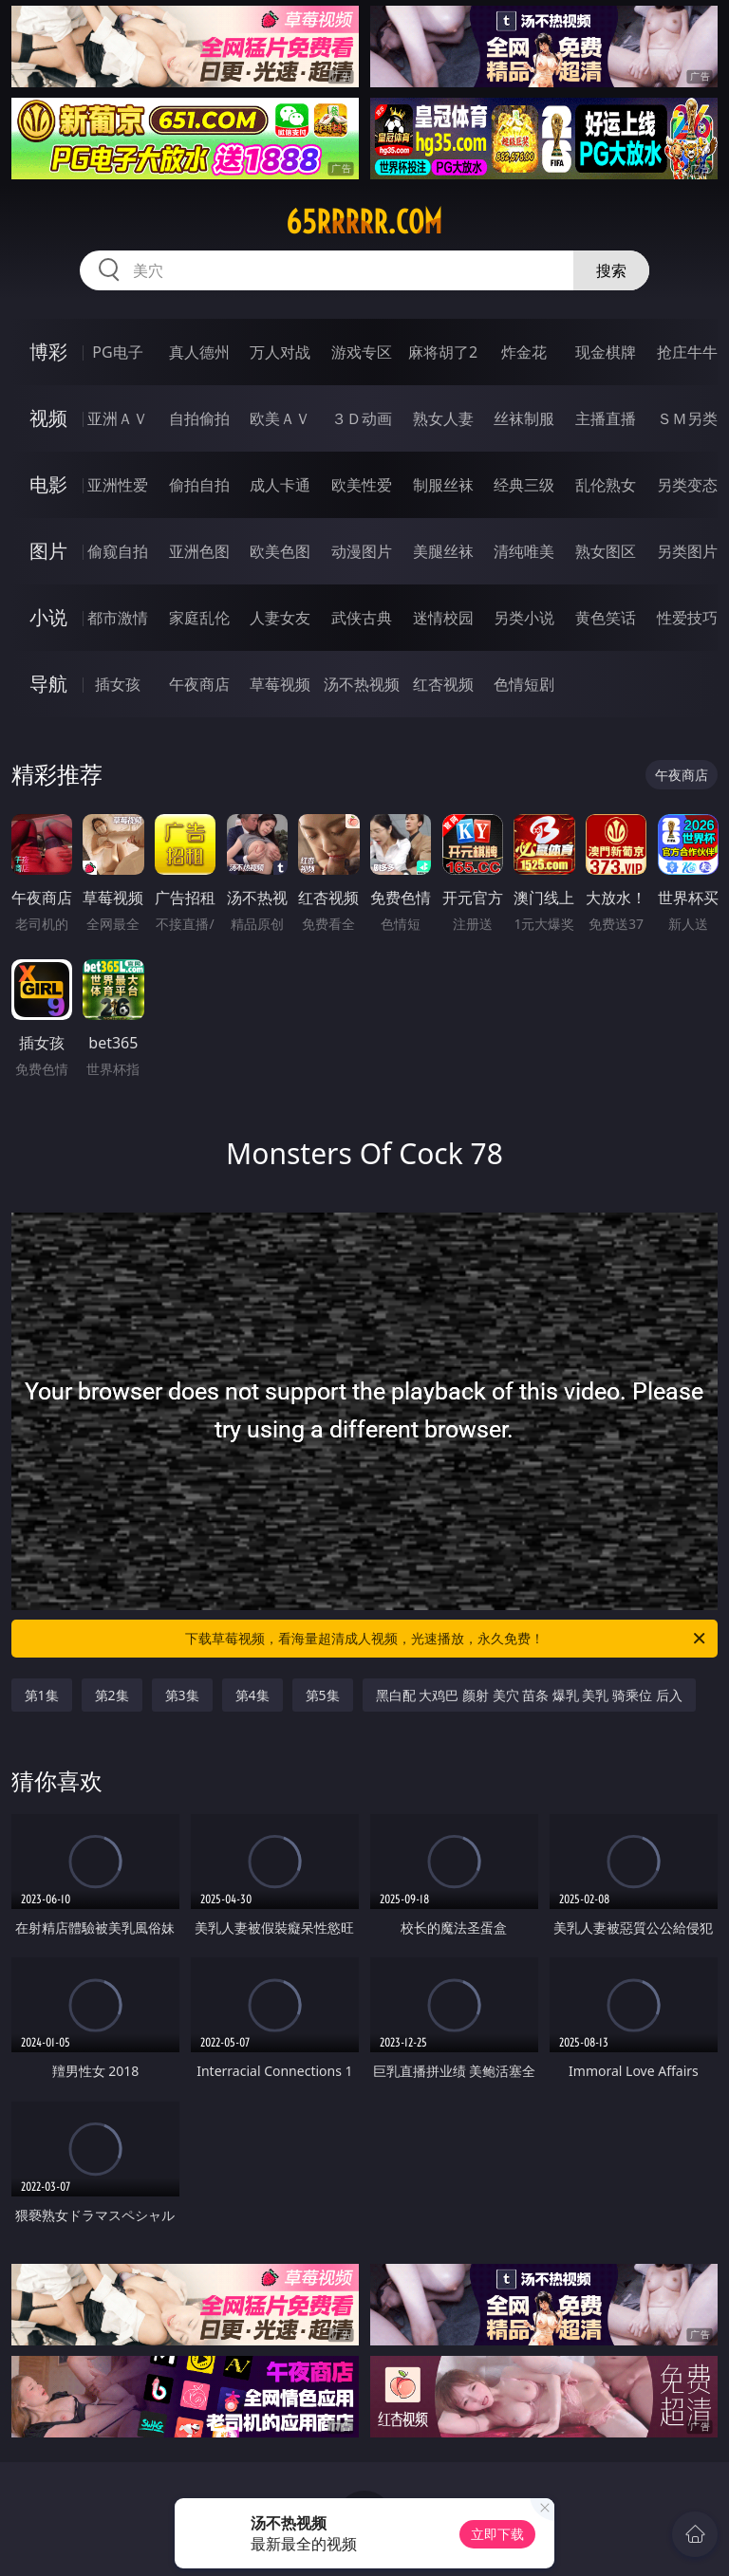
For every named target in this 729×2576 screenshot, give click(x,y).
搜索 (611, 270)
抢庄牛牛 (687, 352)
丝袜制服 (524, 418)
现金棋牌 (605, 352)
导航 (48, 683)
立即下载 (497, 2534)
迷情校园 (443, 617)
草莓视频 (280, 684)
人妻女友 (280, 617)
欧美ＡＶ (280, 418)
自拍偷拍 (199, 418)
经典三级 (524, 484)
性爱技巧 (687, 617)
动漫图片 (361, 551)
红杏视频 (443, 684)
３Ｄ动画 (361, 418)
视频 (48, 418)
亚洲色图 (199, 551)
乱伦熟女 (605, 484)
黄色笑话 (605, 617)
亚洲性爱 (117, 484)
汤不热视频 (362, 684)
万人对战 (280, 352)
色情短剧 (524, 684)
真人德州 (199, 352)
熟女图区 (605, 551)
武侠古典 (361, 617)
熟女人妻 (443, 418)
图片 (48, 551)
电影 (48, 484)
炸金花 (524, 352)
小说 (48, 617)
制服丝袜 (443, 484)
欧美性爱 (361, 484)
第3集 (182, 1695)
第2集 (112, 1695)
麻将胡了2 (442, 352)
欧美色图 (280, 551)
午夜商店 (199, 684)
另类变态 (687, 484)
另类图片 (687, 551)
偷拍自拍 (199, 484)
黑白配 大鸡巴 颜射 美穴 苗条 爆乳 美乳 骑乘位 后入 (529, 1695)
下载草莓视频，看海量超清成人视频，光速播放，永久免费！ (446, 1638)
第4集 (252, 1695)
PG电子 (117, 352)
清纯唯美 (524, 551)
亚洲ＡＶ (117, 418)
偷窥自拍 (117, 551)
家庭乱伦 (199, 617)
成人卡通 (280, 484)
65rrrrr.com (364, 222)
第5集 (323, 1695)
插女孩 (117, 684)
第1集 (42, 1695)
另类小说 (524, 617)
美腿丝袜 (443, 551)
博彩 (48, 351)
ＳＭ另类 (687, 418)
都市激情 (117, 617)
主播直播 (605, 418)
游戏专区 (361, 352)
